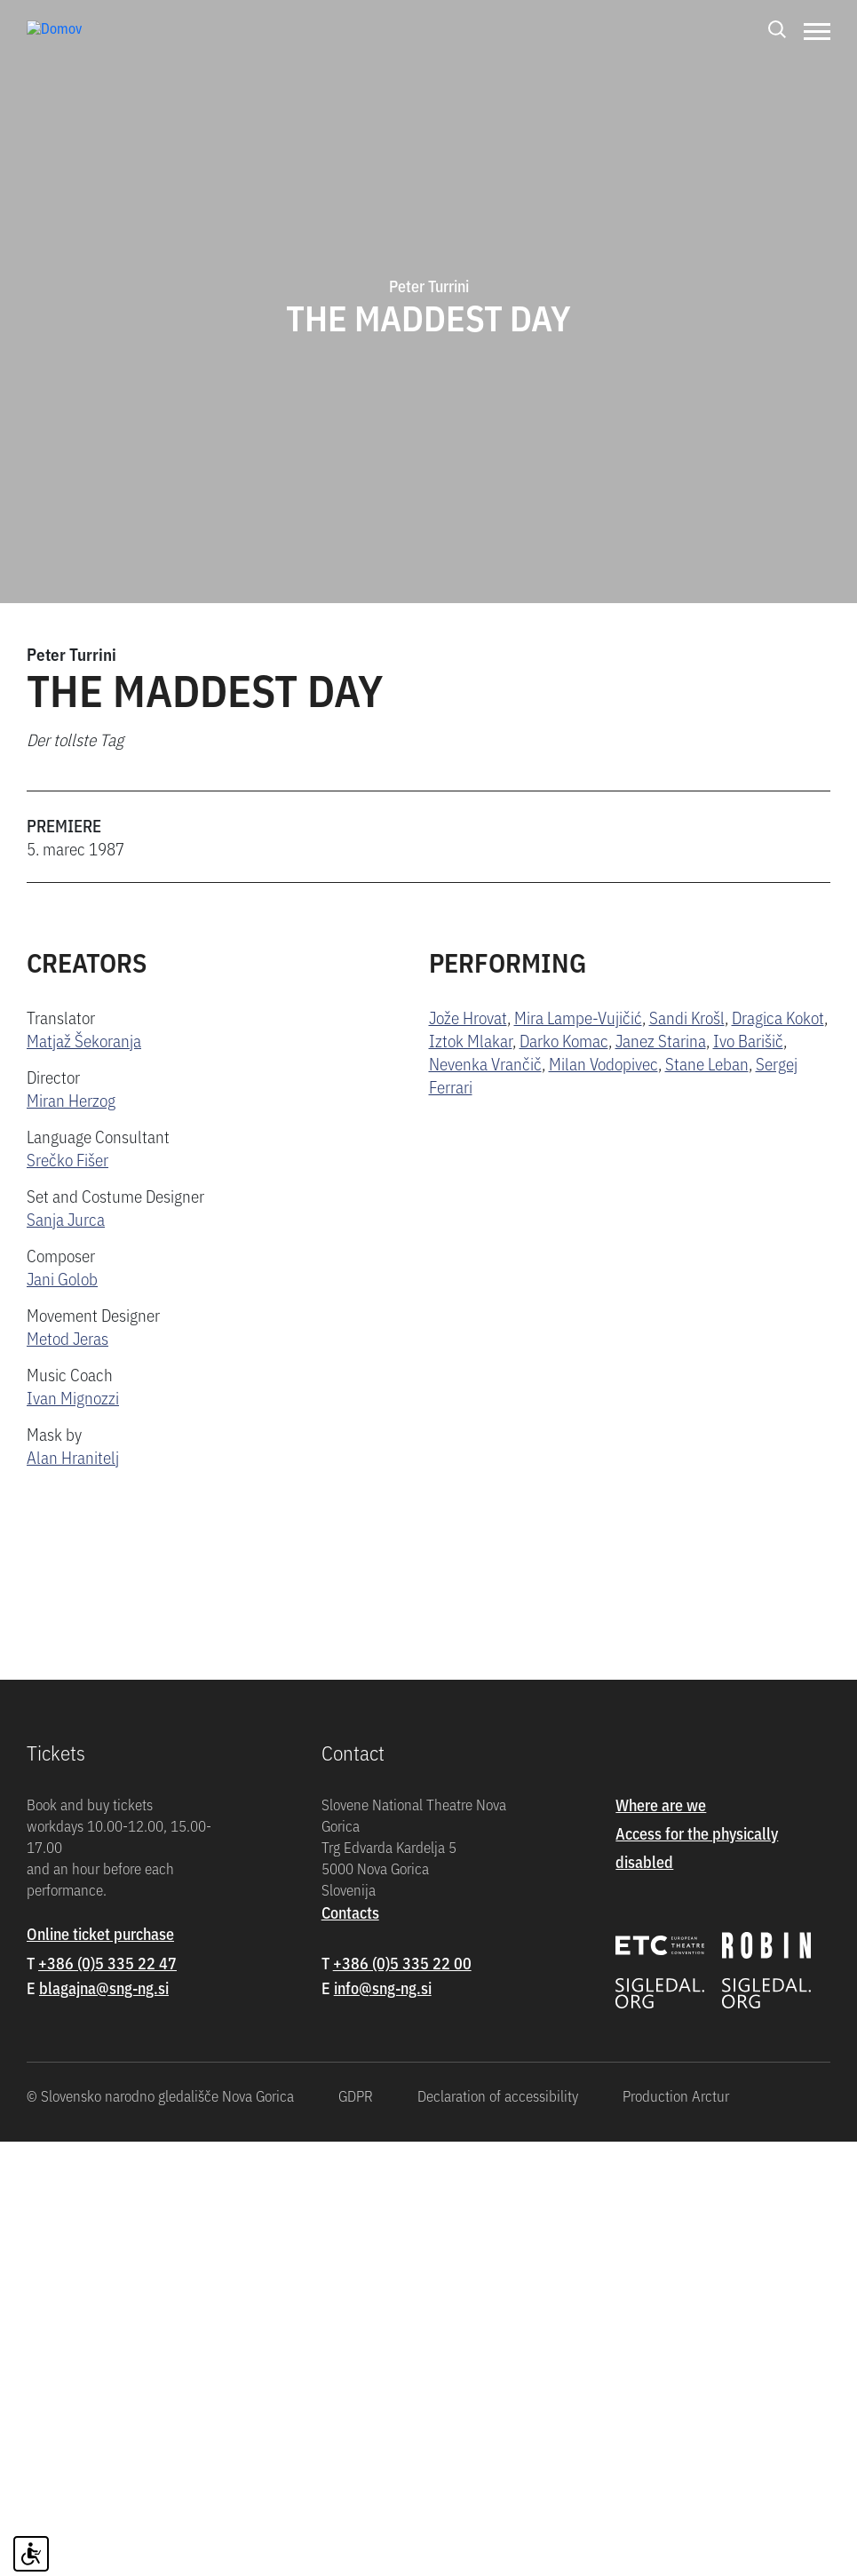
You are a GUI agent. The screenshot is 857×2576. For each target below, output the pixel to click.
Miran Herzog (71, 1099)
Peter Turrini (71, 653)
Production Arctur (676, 2529)
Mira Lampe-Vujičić (578, 1017)
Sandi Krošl (687, 1017)
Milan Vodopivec (603, 1063)
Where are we (660, 2239)
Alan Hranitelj (73, 1456)
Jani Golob (62, 1278)
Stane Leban (707, 1063)
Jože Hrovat (468, 1017)
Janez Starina (660, 1040)
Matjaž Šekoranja (84, 1040)
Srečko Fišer (67, 1159)
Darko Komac (564, 1040)
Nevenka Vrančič (485, 1063)
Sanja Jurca (66, 1218)
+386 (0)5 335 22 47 (107, 2397)
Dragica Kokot (778, 1017)
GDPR (355, 2529)
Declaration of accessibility (497, 2529)
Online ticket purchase (100, 2368)
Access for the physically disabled (696, 2281)
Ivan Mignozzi (73, 1397)
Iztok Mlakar (470, 1040)
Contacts (350, 2346)
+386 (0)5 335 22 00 (402, 2397)
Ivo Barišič (748, 1040)
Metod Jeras (67, 1337)
